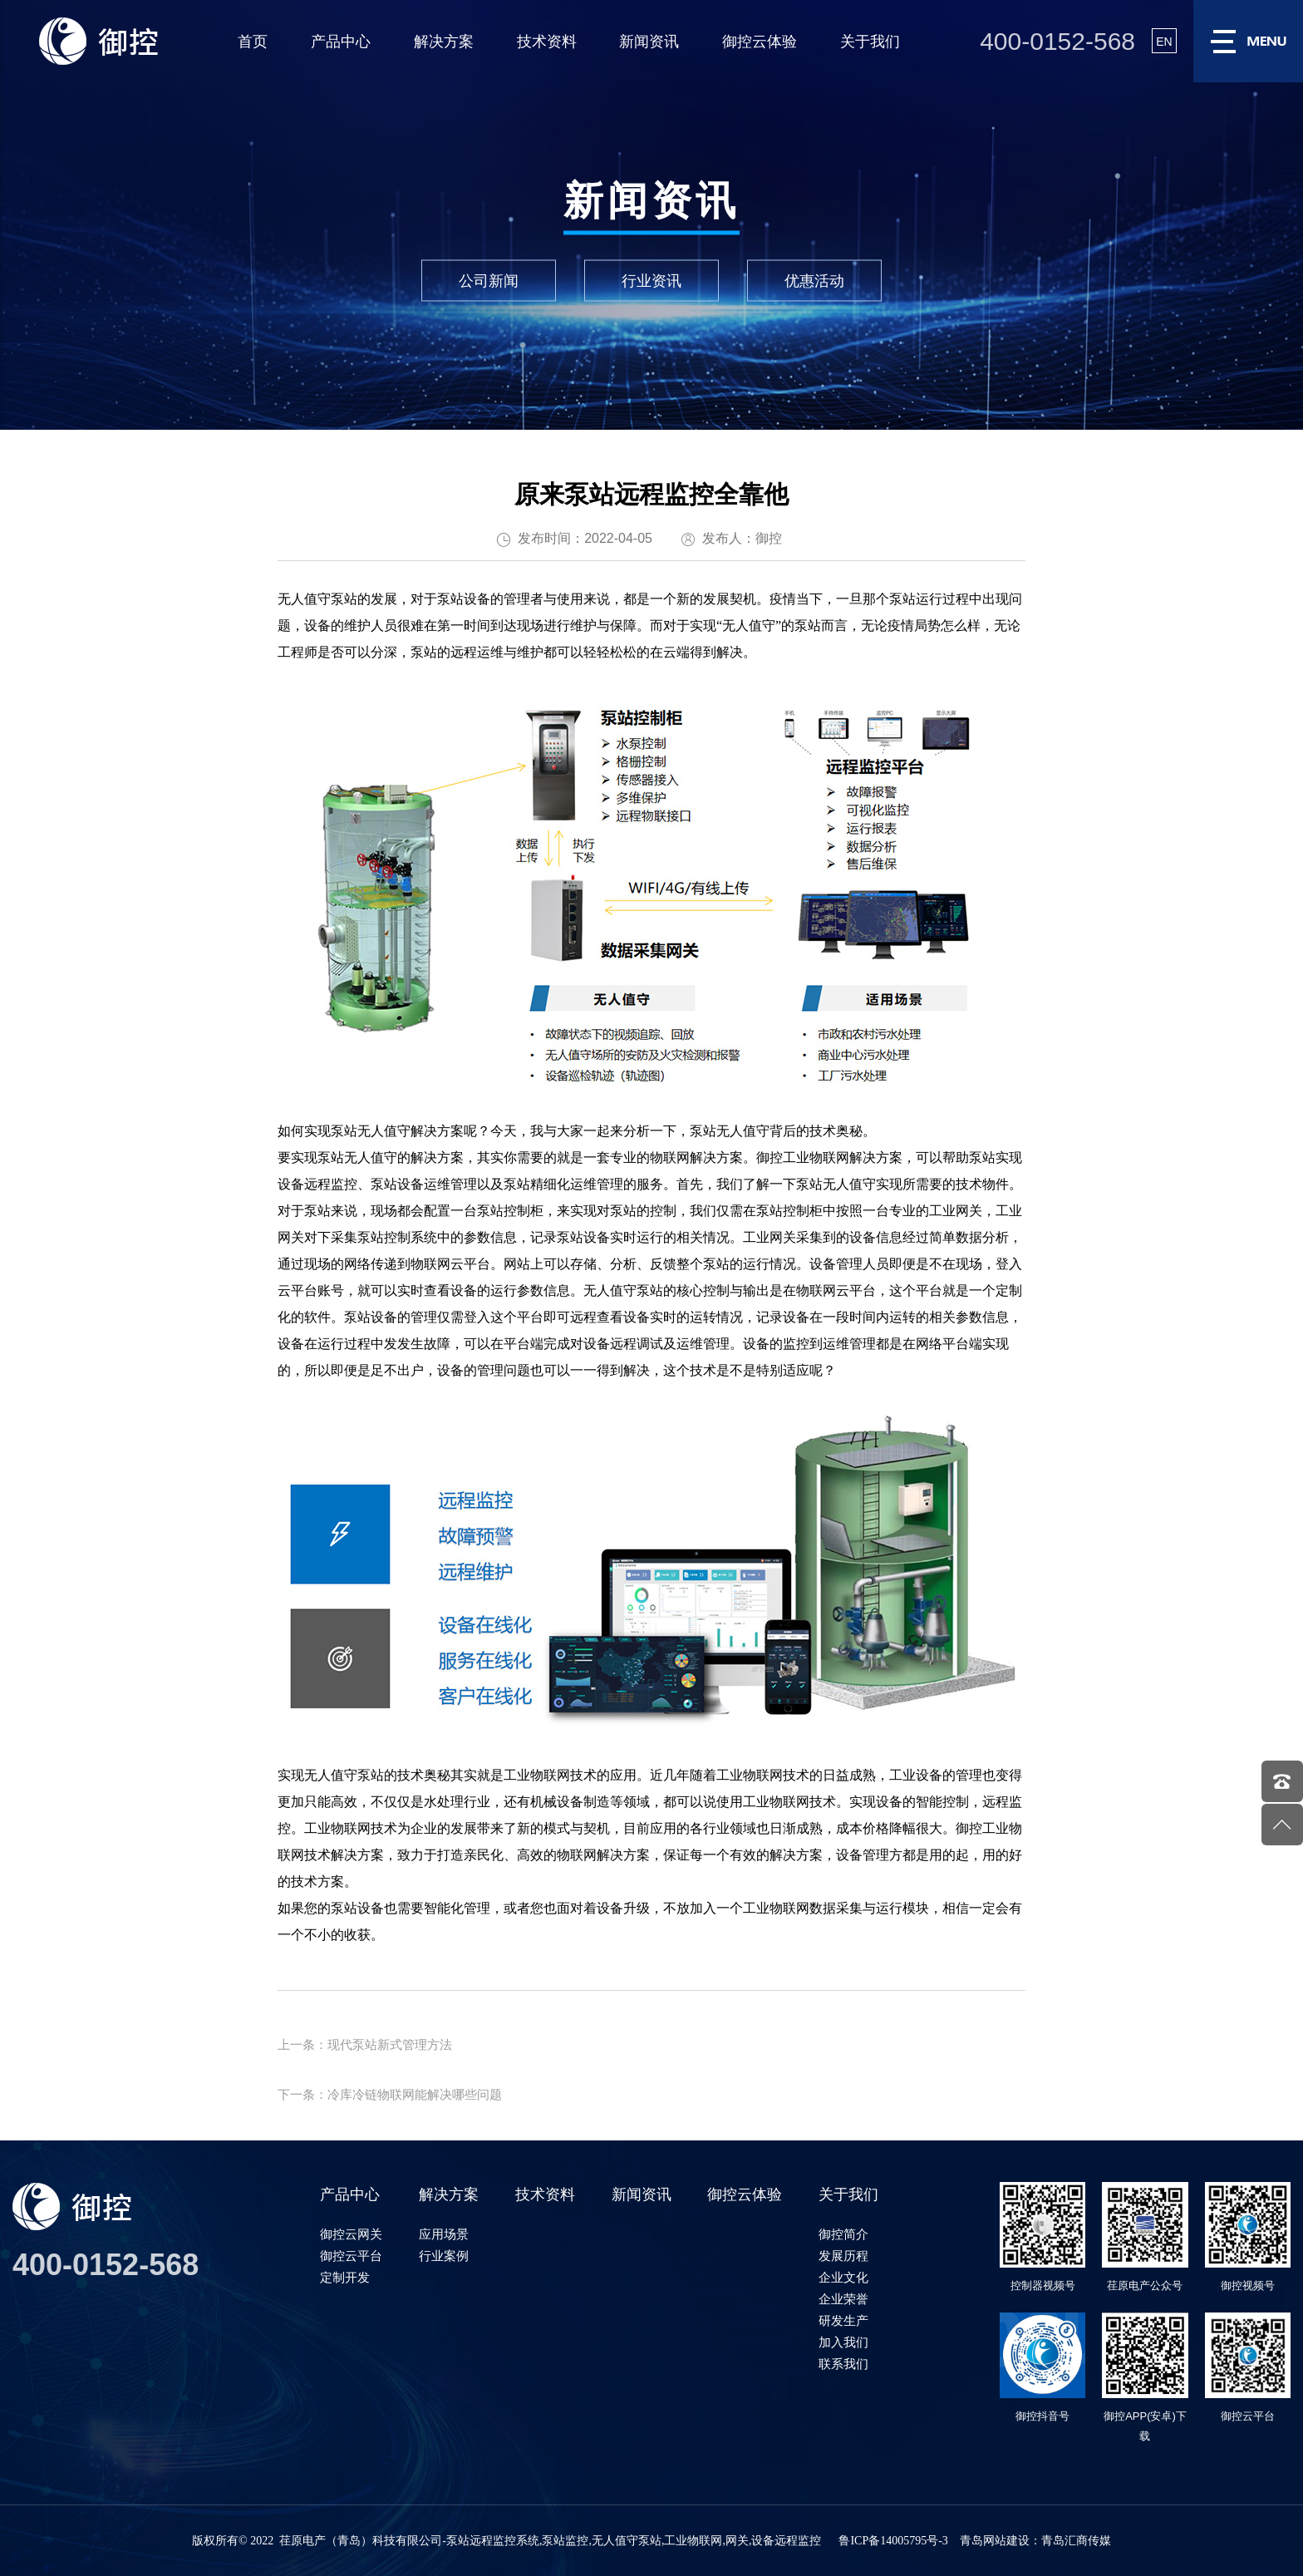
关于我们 (870, 41)
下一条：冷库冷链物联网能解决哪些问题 (390, 2094)
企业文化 (843, 2277)
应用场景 (444, 2234)
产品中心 (341, 41)
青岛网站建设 (995, 2540)
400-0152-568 (1057, 41)
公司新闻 (489, 281)
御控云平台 (351, 2255)
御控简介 (843, 2234)
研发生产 (843, 2320)
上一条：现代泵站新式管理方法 (365, 2044)
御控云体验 (759, 41)
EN (1164, 41)
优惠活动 (814, 281)
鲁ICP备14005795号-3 (892, 2540)
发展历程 (843, 2255)
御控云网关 (351, 2234)
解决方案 (444, 41)
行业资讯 (651, 281)
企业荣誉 (843, 2299)
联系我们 (843, 2364)
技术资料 (547, 41)
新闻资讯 (649, 41)
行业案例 (444, 2255)
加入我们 (843, 2342)
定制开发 (345, 2277)
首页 (253, 41)
